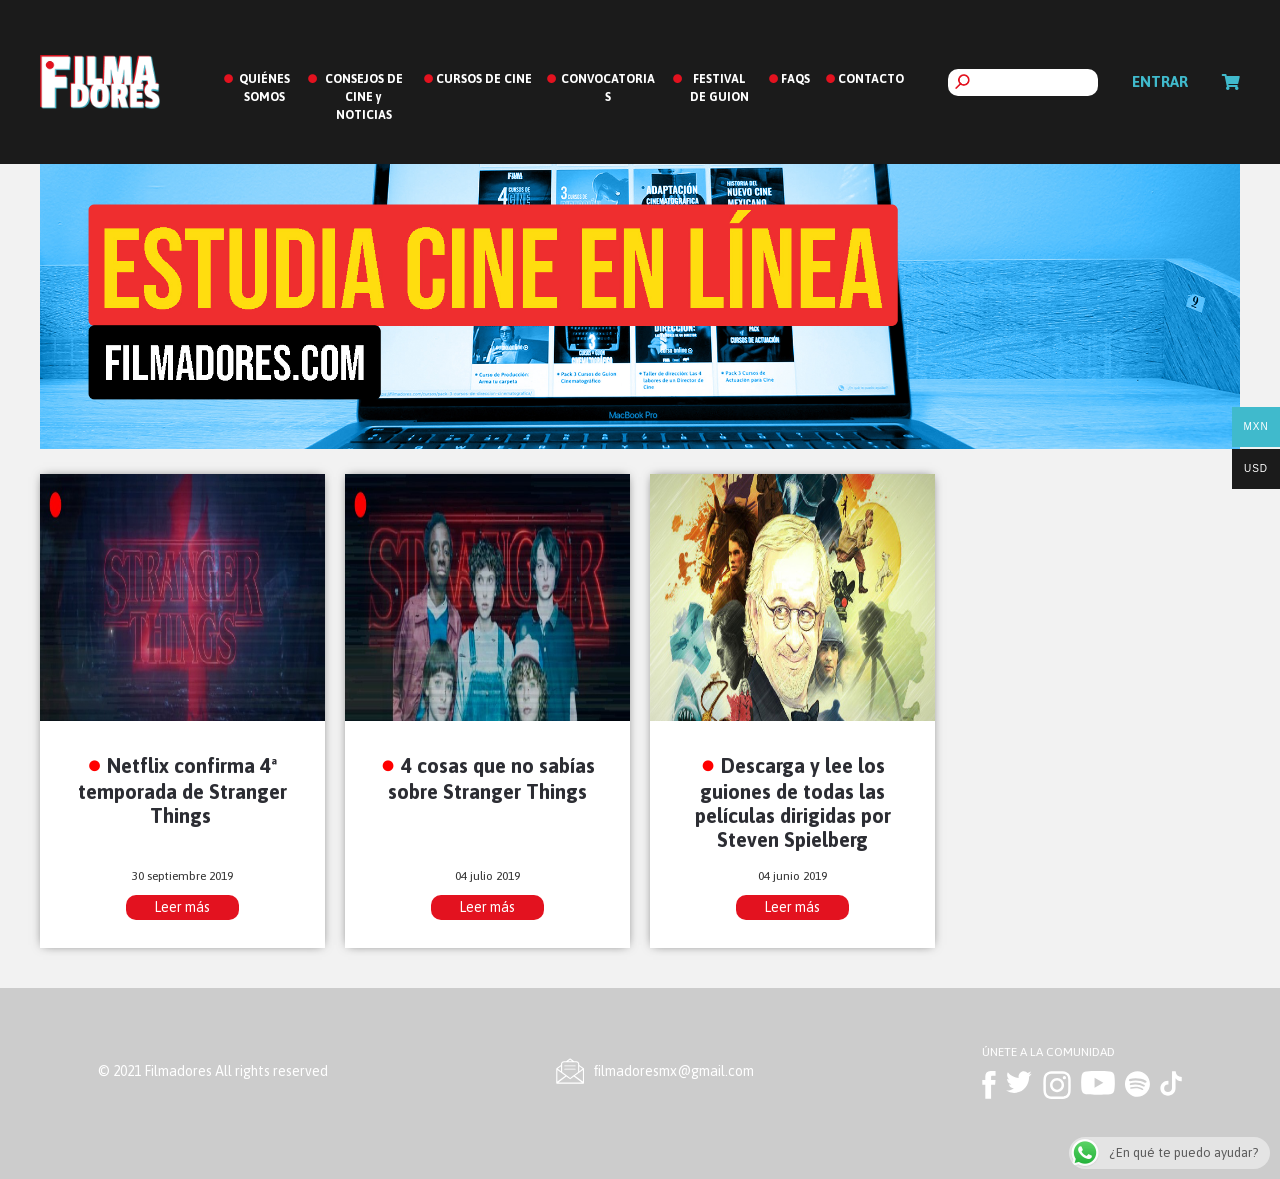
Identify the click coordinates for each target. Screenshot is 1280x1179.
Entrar (1160, 81)
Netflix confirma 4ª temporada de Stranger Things (182, 790)
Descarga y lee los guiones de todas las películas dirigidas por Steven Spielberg (793, 802)
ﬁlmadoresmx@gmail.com (674, 1071)
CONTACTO (871, 79)
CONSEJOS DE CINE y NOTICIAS (364, 97)
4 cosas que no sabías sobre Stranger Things (491, 778)
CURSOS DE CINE (484, 79)
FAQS (795, 79)
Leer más (182, 907)
